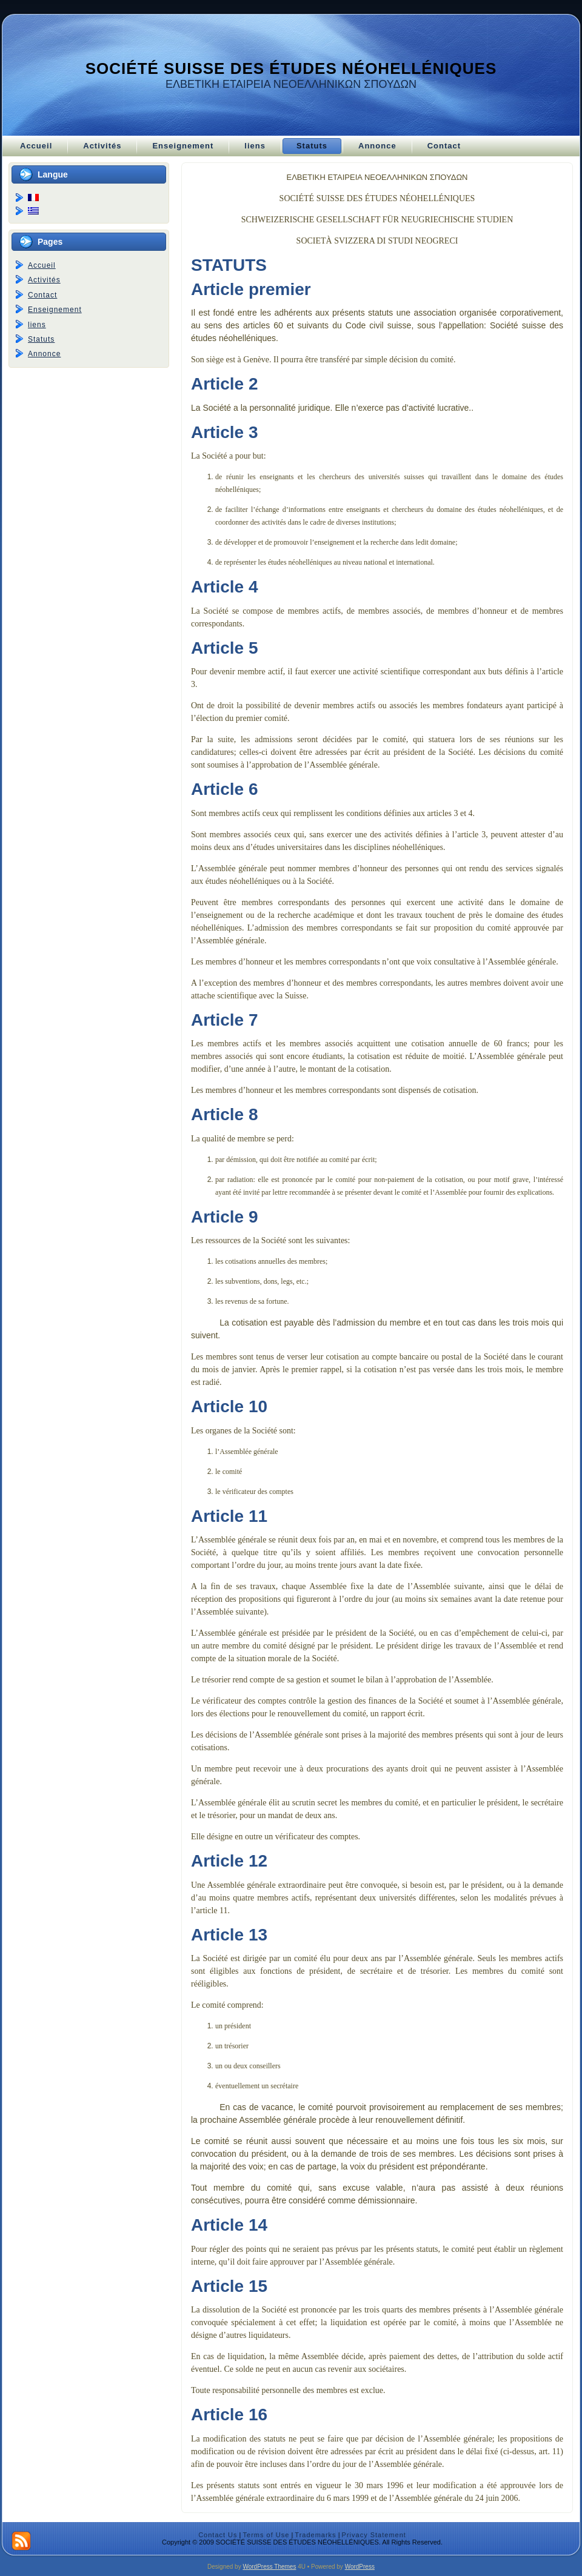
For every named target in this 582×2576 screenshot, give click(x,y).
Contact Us (217, 2534)
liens (37, 324)
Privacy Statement (374, 2534)
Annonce (44, 354)
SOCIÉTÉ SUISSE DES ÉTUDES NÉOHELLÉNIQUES (291, 68)
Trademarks (315, 2534)
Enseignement (55, 309)
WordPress (360, 2566)
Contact (42, 295)
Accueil (42, 265)
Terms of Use (266, 2534)
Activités (44, 280)
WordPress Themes (269, 2566)
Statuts (41, 339)
